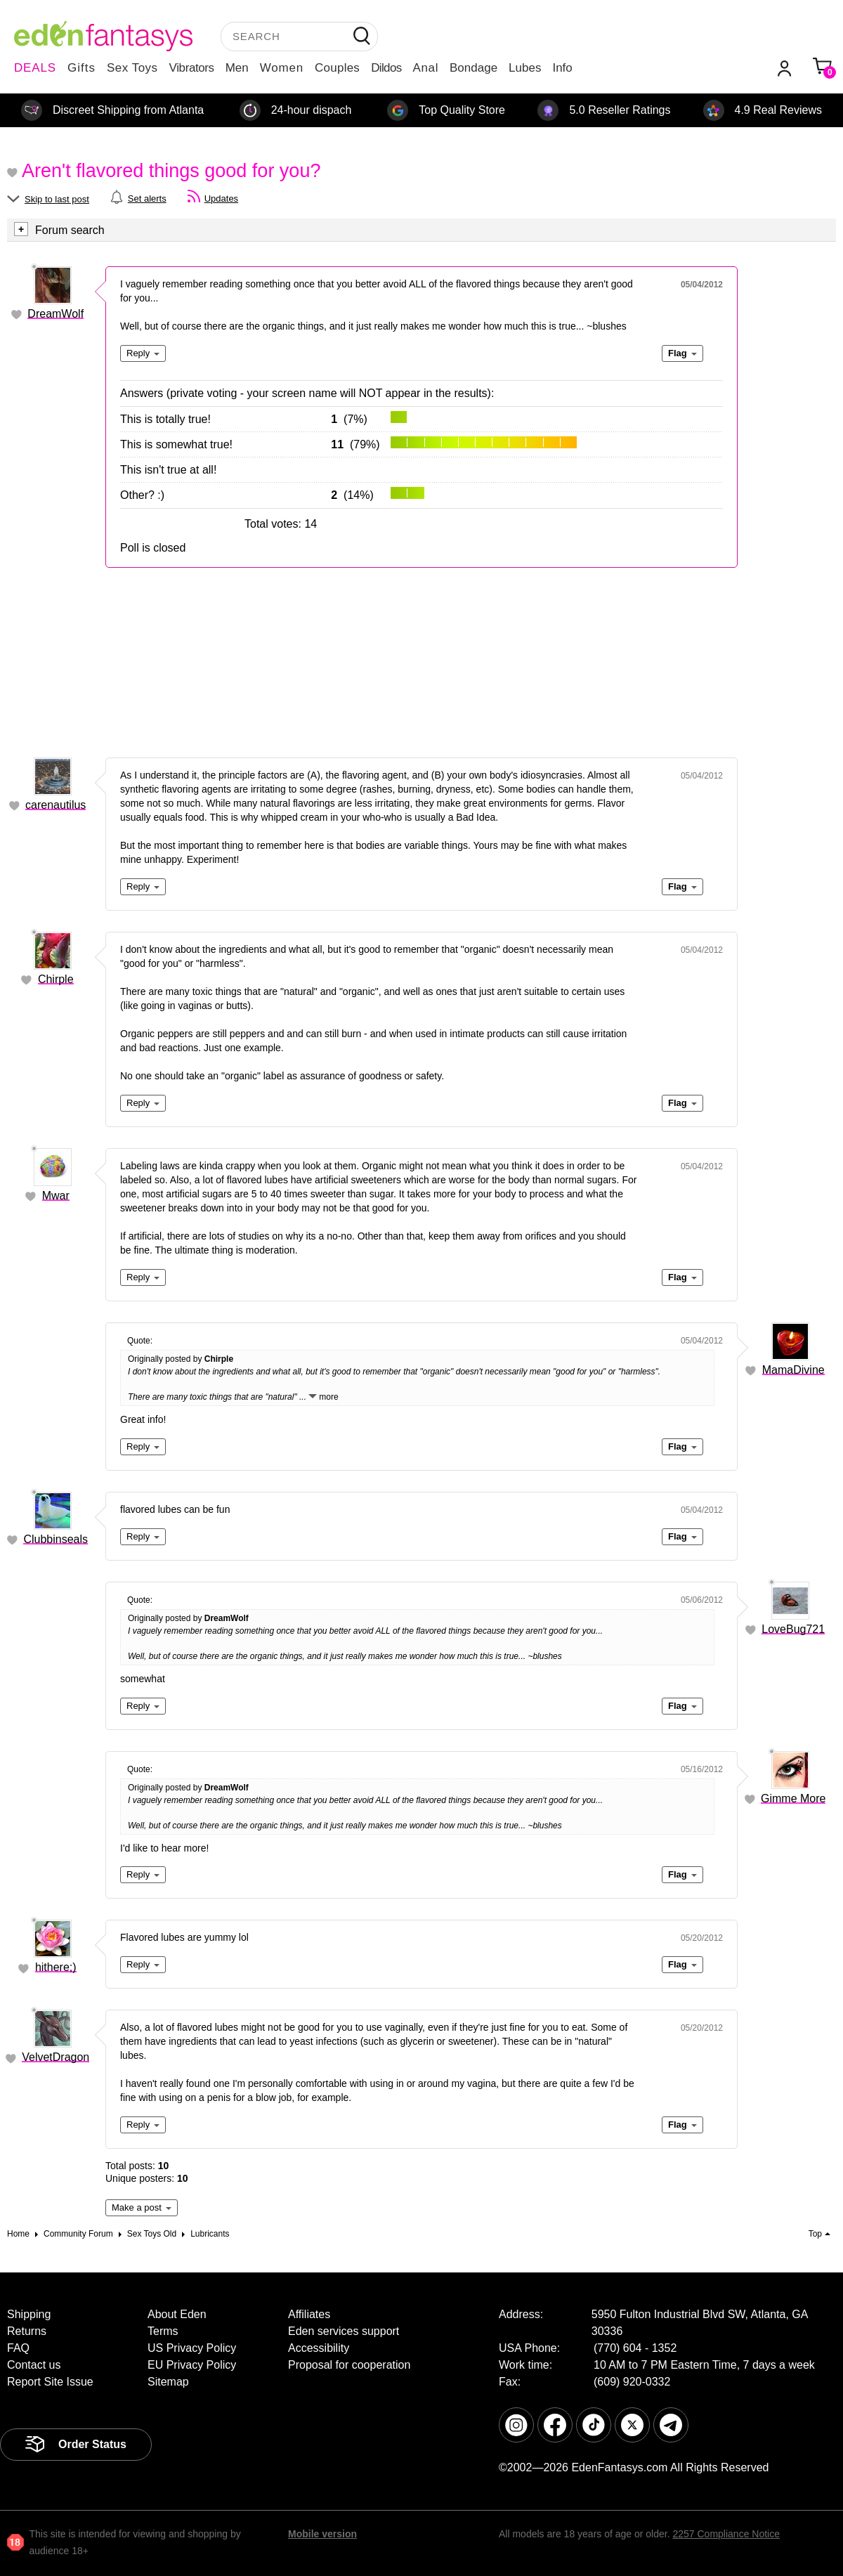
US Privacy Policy (192, 2348)
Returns (26, 2331)
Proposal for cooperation (349, 2365)
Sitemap (168, 2382)
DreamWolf (55, 314)
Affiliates (309, 2314)
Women (281, 67)
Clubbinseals (55, 1539)
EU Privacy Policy (192, 2365)
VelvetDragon (55, 2057)
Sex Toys (132, 67)
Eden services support (343, 2331)
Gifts (81, 67)
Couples (337, 67)
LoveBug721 (793, 1629)
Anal (425, 67)
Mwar (56, 1196)
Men (237, 67)
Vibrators (191, 67)
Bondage (473, 67)
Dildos (386, 67)
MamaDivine (793, 1370)
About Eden (177, 2314)
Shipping (29, 2314)
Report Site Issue (50, 2382)
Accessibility (318, 2348)
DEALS (35, 67)
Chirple (56, 979)
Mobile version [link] (322, 2533)
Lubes (525, 67)
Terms (163, 2331)
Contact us (33, 2365)
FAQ (18, 2348)
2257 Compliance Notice (726, 2533)
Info (562, 67)
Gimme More (793, 1798)
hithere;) (56, 1967)
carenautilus (55, 805)
